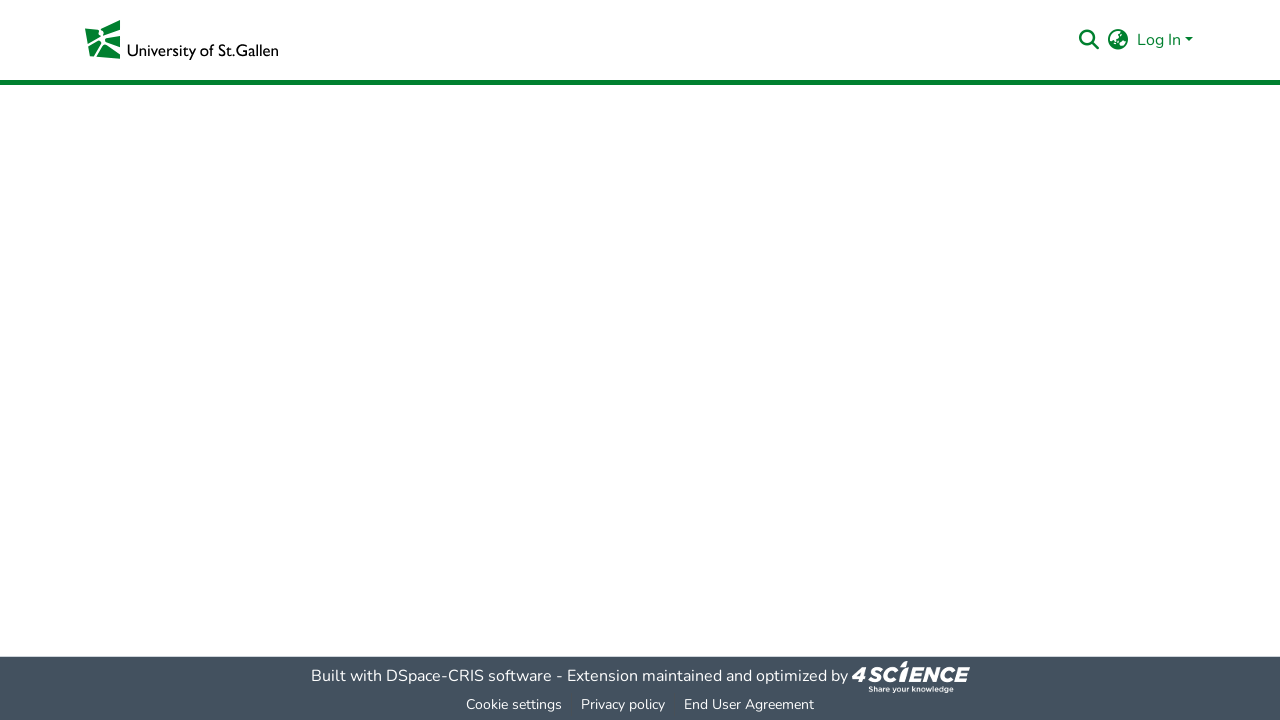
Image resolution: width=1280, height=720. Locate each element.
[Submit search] (1089, 40)
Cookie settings (514, 704)
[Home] (181, 40)
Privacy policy (623, 704)
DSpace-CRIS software (469, 676)
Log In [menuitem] (1159, 40)
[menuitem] (1118, 40)
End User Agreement (749, 704)
